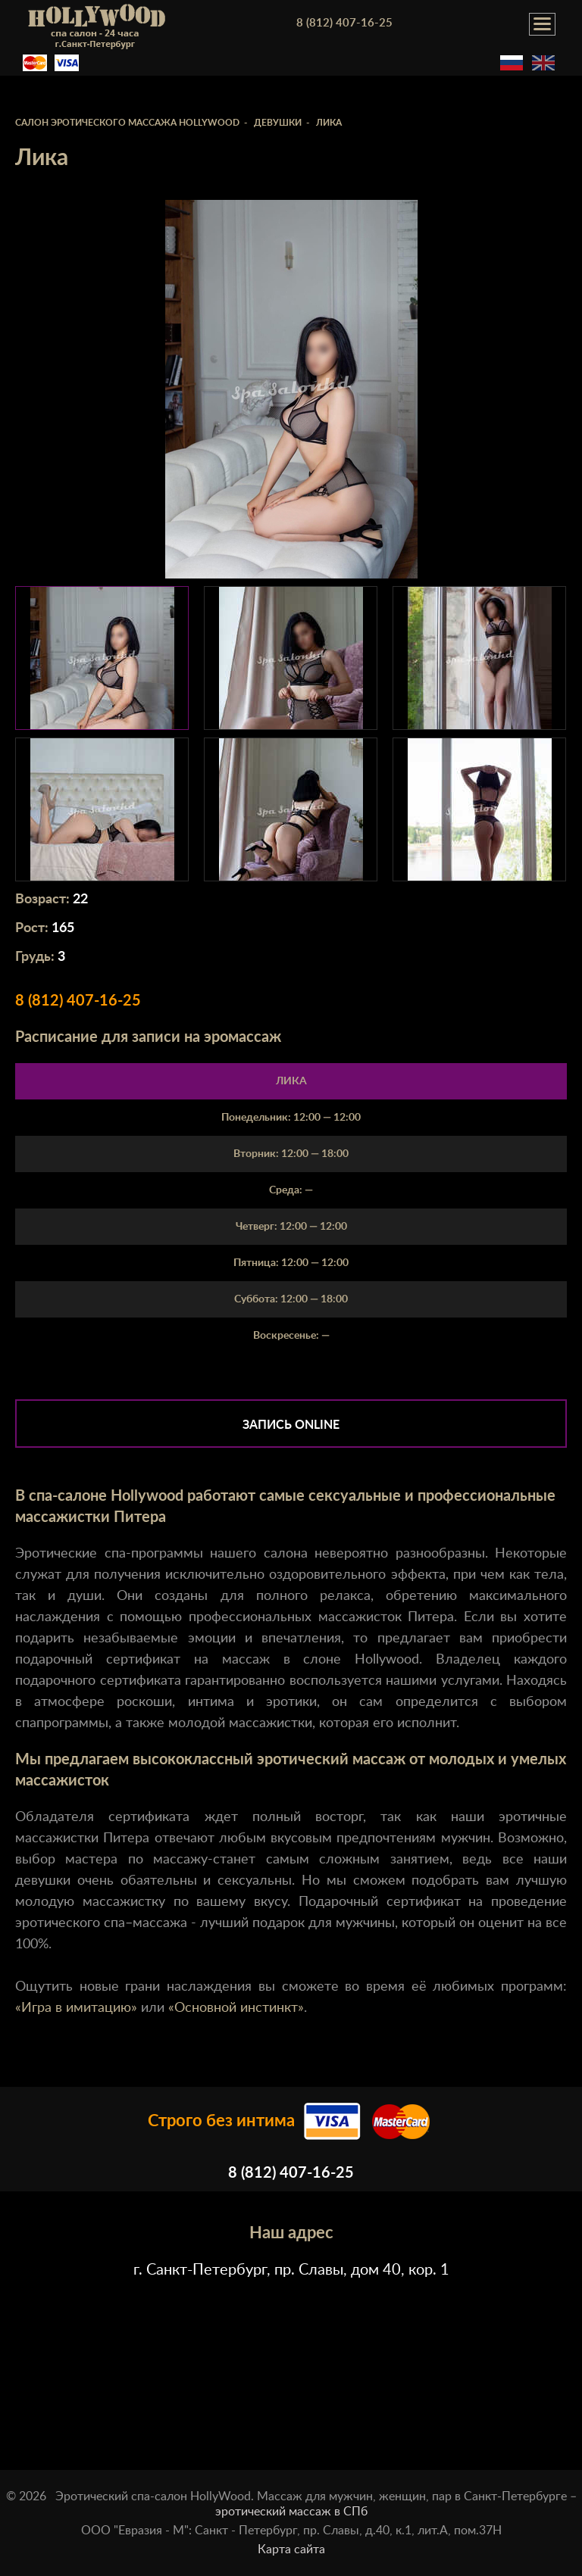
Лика (291, 1081)
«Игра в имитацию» (76, 2008)
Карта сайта (291, 2549)
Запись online (291, 1425)
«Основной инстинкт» (236, 2008)
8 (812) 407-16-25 (344, 23)
